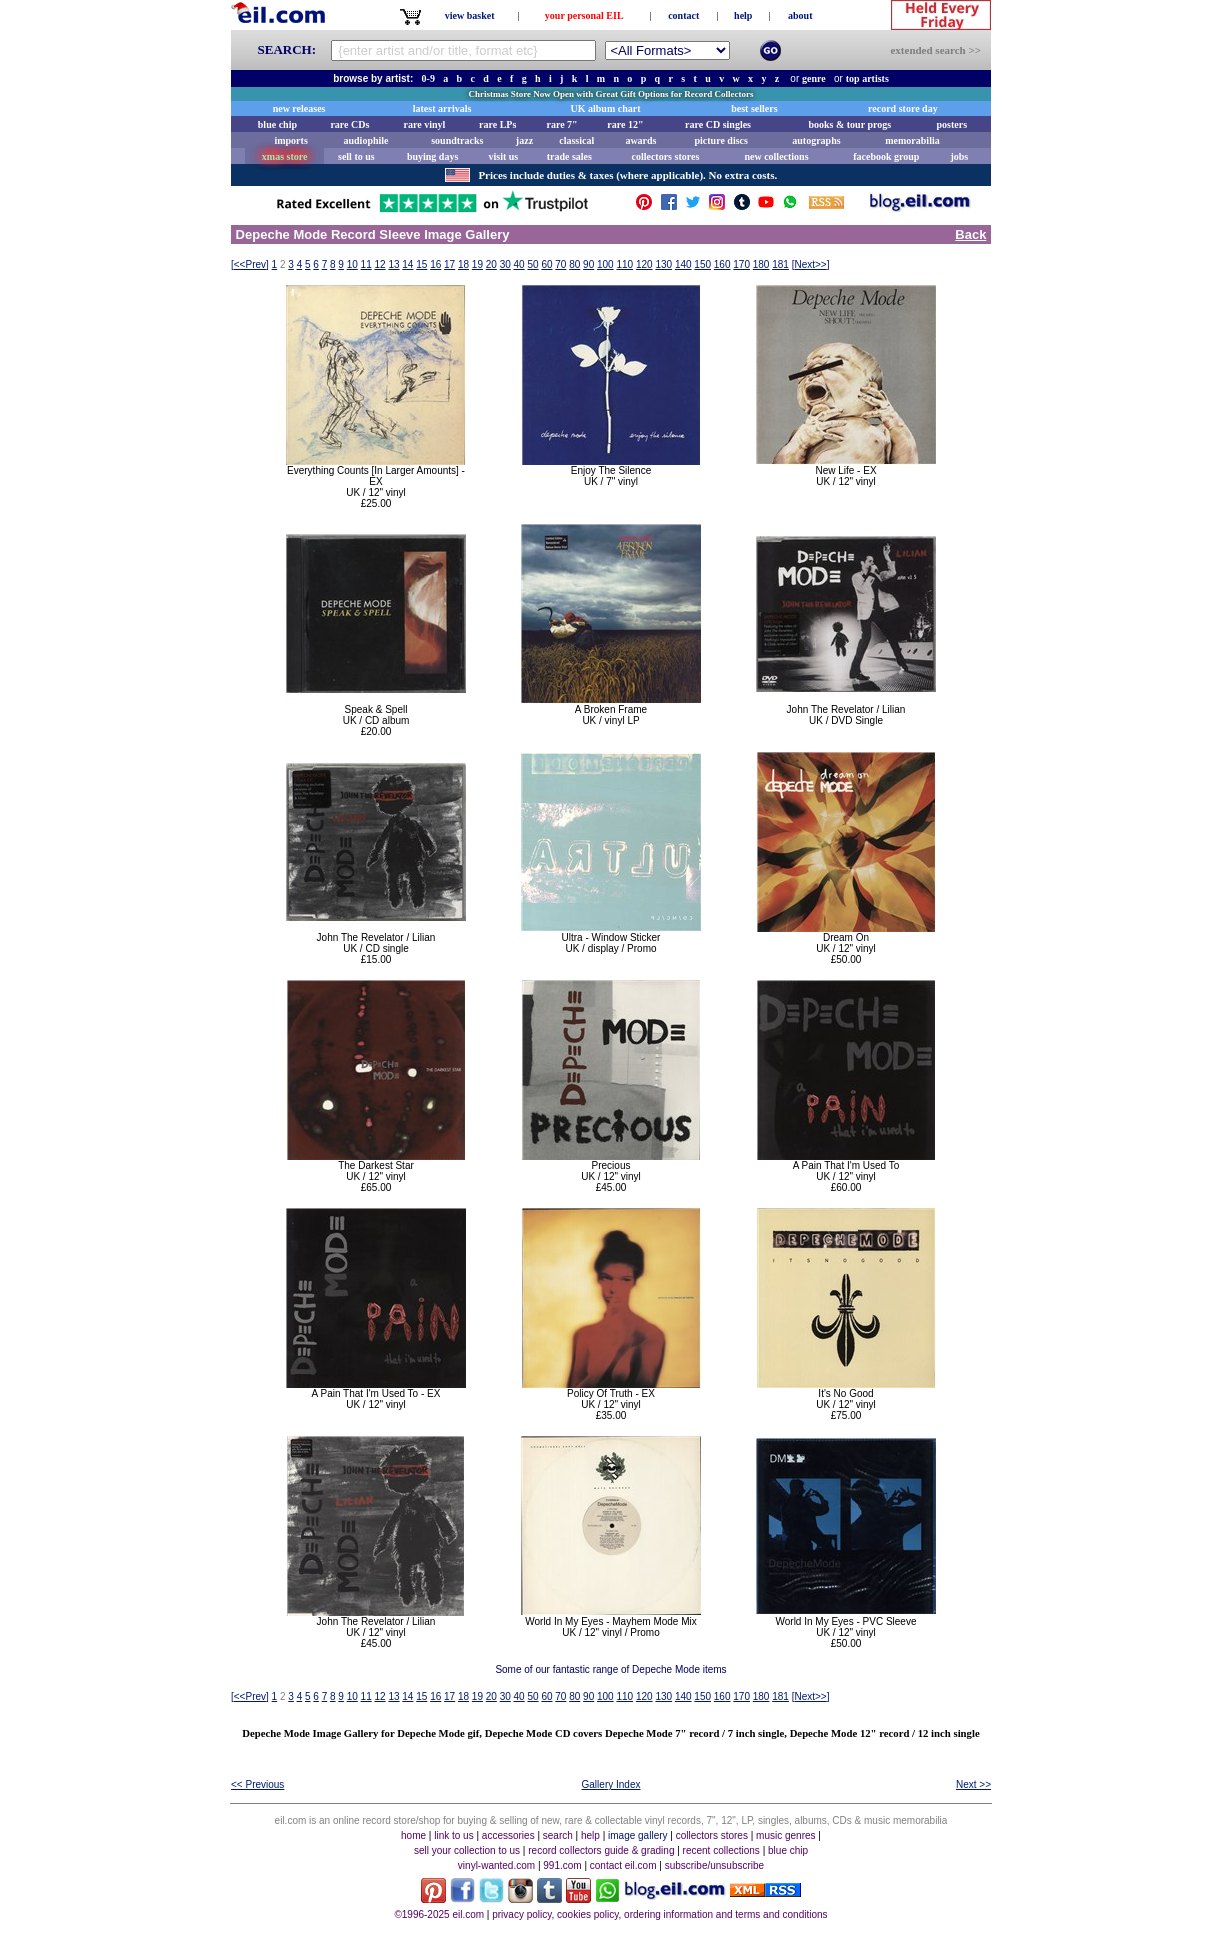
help (743, 15)
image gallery (637, 1835)
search (558, 1835)
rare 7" (561, 124)
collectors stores (665, 156)
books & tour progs (849, 124)
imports (290, 140)
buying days (432, 156)
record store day (903, 108)
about (800, 15)
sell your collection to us (467, 1850)
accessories (508, 1835)
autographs (816, 140)
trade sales (569, 156)
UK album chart (606, 108)
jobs (959, 156)
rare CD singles (718, 124)
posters (951, 124)
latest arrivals (442, 108)
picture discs (720, 140)
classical (576, 140)
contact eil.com (623, 1865)
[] (250, 264)
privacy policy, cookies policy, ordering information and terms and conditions (659, 1914)
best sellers (754, 108)
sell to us (356, 156)
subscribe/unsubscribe (715, 1865)
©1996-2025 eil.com (439, 1914)
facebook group (886, 156)
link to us (453, 1835)
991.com (562, 1865)
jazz (524, 140)
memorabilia (912, 140)
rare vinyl (425, 124)
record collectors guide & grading (601, 1850)
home (413, 1835)
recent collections (721, 1850)
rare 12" (625, 124)
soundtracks (457, 140)
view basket (470, 15)
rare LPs (497, 124)
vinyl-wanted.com (496, 1865)
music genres (785, 1835)
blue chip (277, 124)
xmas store (285, 156)
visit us (504, 156)
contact (683, 15)
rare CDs (349, 124)
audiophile (366, 140)
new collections (776, 156)
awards (640, 140)
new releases (299, 108)
